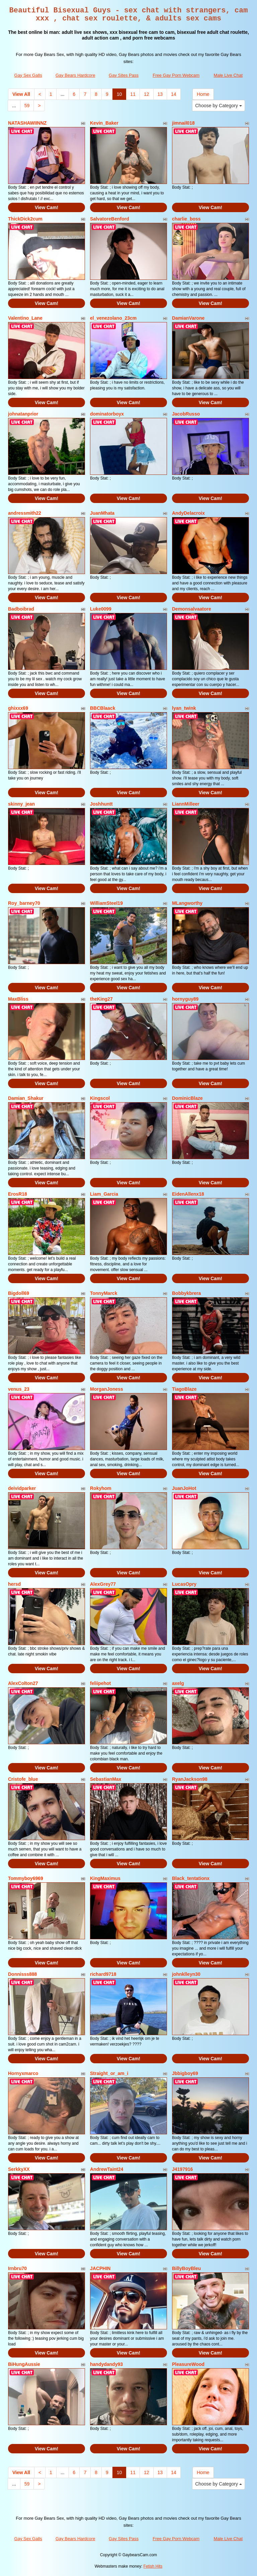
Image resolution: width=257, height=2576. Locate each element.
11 (133, 94)
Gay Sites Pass (124, 75)
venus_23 (18, 1389)
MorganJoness (106, 1389)
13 (160, 94)
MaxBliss (18, 999)
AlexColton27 (23, 1683)
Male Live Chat (228, 75)
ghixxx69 (18, 708)
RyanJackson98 (189, 1779)
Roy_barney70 (24, 903)
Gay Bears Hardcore (75, 75)
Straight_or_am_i (109, 2073)
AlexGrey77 (103, 1584)
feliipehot (100, 1683)
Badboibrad (21, 609)
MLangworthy (187, 903)
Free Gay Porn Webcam (176, 75)
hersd (14, 1584)
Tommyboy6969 (25, 1878)
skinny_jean (21, 804)
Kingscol (100, 1098)
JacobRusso (186, 414)
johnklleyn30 (186, 1974)
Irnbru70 (17, 2268)
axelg (178, 1683)
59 (27, 105)
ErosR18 (17, 1194)
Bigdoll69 (18, 1293)
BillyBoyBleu (186, 2268)
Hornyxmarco (23, 2073)
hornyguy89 (185, 999)
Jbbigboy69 (185, 2073)
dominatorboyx (107, 414)
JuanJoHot (184, 1488)
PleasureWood (188, 2364)
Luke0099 (100, 609)
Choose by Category (218, 105)
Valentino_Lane (25, 318)
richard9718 (103, 1974)
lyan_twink (184, 708)
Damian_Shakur (26, 1098)
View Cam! (47, 207)
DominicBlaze (187, 1098)
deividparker (22, 1488)
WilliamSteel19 (106, 903)
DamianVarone (188, 318)
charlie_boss (186, 219)
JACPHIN (100, 2268)
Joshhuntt (101, 804)
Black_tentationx (190, 1878)
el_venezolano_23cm (113, 318)
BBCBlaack (102, 708)
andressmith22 (24, 513)
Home (203, 94)
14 (173, 94)
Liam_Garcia (104, 1194)
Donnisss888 (22, 1974)
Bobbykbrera (186, 1293)
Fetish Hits (153, 2566)
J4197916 (182, 2169)
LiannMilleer (185, 804)
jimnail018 (183, 123)
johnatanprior (23, 414)
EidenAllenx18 (188, 1194)
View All (21, 94)
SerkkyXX (19, 2169)
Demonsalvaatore (191, 609)
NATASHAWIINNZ (27, 123)
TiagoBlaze (184, 1389)
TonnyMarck (103, 1293)
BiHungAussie (24, 2364)
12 (146, 94)
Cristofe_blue (23, 1779)
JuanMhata (102, 513)
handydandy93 (106, 2364)
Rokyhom (100, 1488)
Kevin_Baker (104, 123)
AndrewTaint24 (106, 2169)
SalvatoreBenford (109, 219)
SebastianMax (105, 1779)
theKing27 (101, 999)
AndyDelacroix (188, 513)
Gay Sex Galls (28, 75)
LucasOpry (184, 1584)
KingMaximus (105, 1878)
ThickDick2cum (25, 219)
